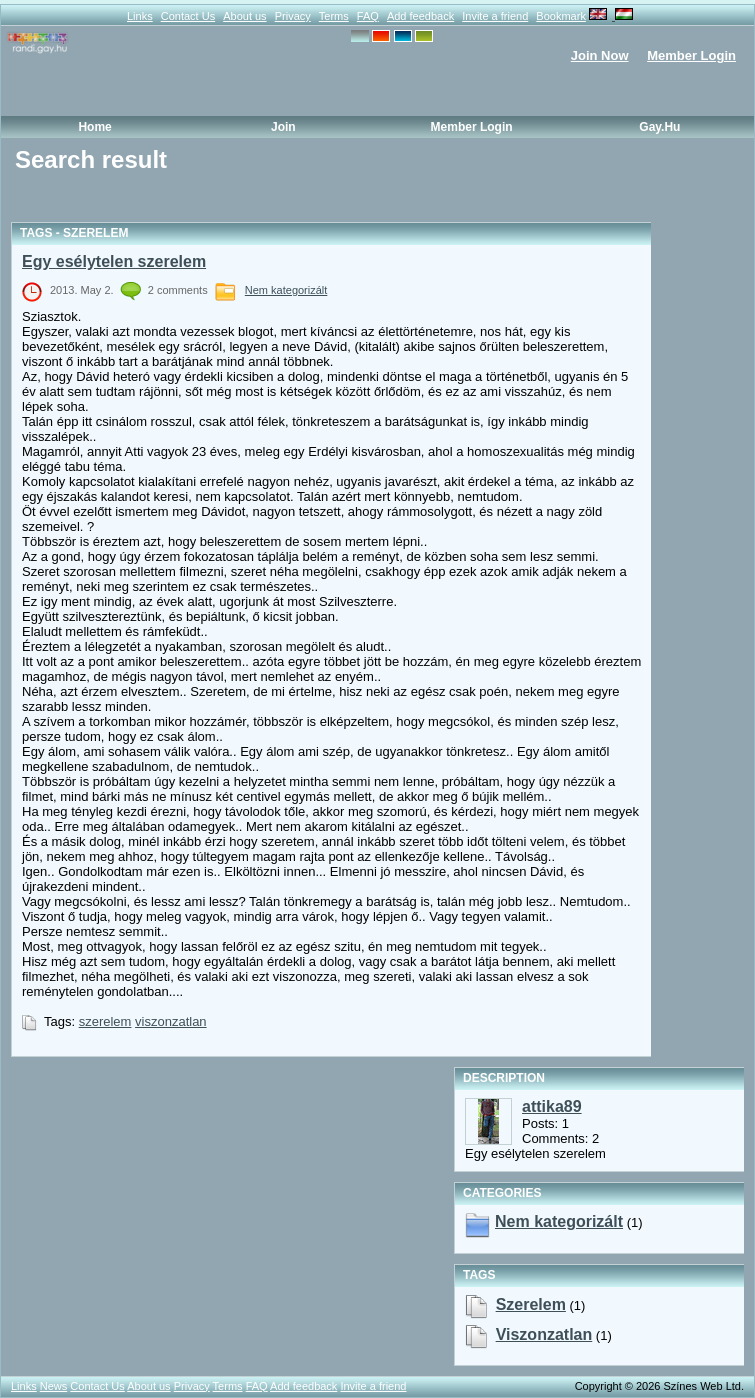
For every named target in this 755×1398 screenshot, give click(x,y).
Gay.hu (659, 127)
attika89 (552, 1106)
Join (283, 127)
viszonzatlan (171, 1021)
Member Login (691, 55)
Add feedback (420, 16)
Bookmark (561, 16)
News (54, 1386)
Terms (334, 16)
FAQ (368, 16)
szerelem (105, 1021)
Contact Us (188, 16)
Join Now (600, 55)
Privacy (293, 16)
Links (140, 16)
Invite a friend (495, 16)
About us (244, 16)
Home (94, 127)
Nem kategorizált (286, 290)
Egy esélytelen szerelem (114, 261)
